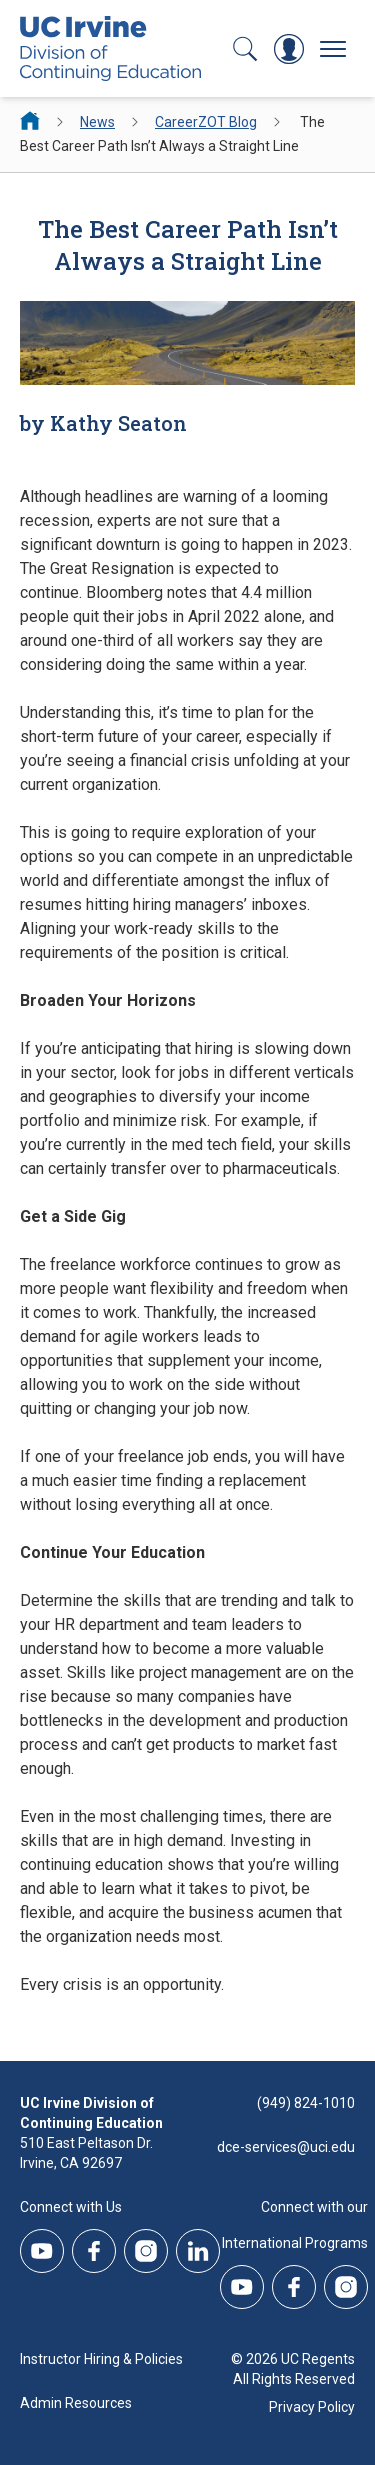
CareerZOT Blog (206, 122)
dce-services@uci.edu (286, 2147)
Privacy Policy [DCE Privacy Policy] (312, 2407)
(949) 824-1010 (306, 2103)
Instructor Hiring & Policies (101, 2359)
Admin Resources (76, 2403)
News (97, 122)
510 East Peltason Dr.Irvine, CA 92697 (86, 2153)
